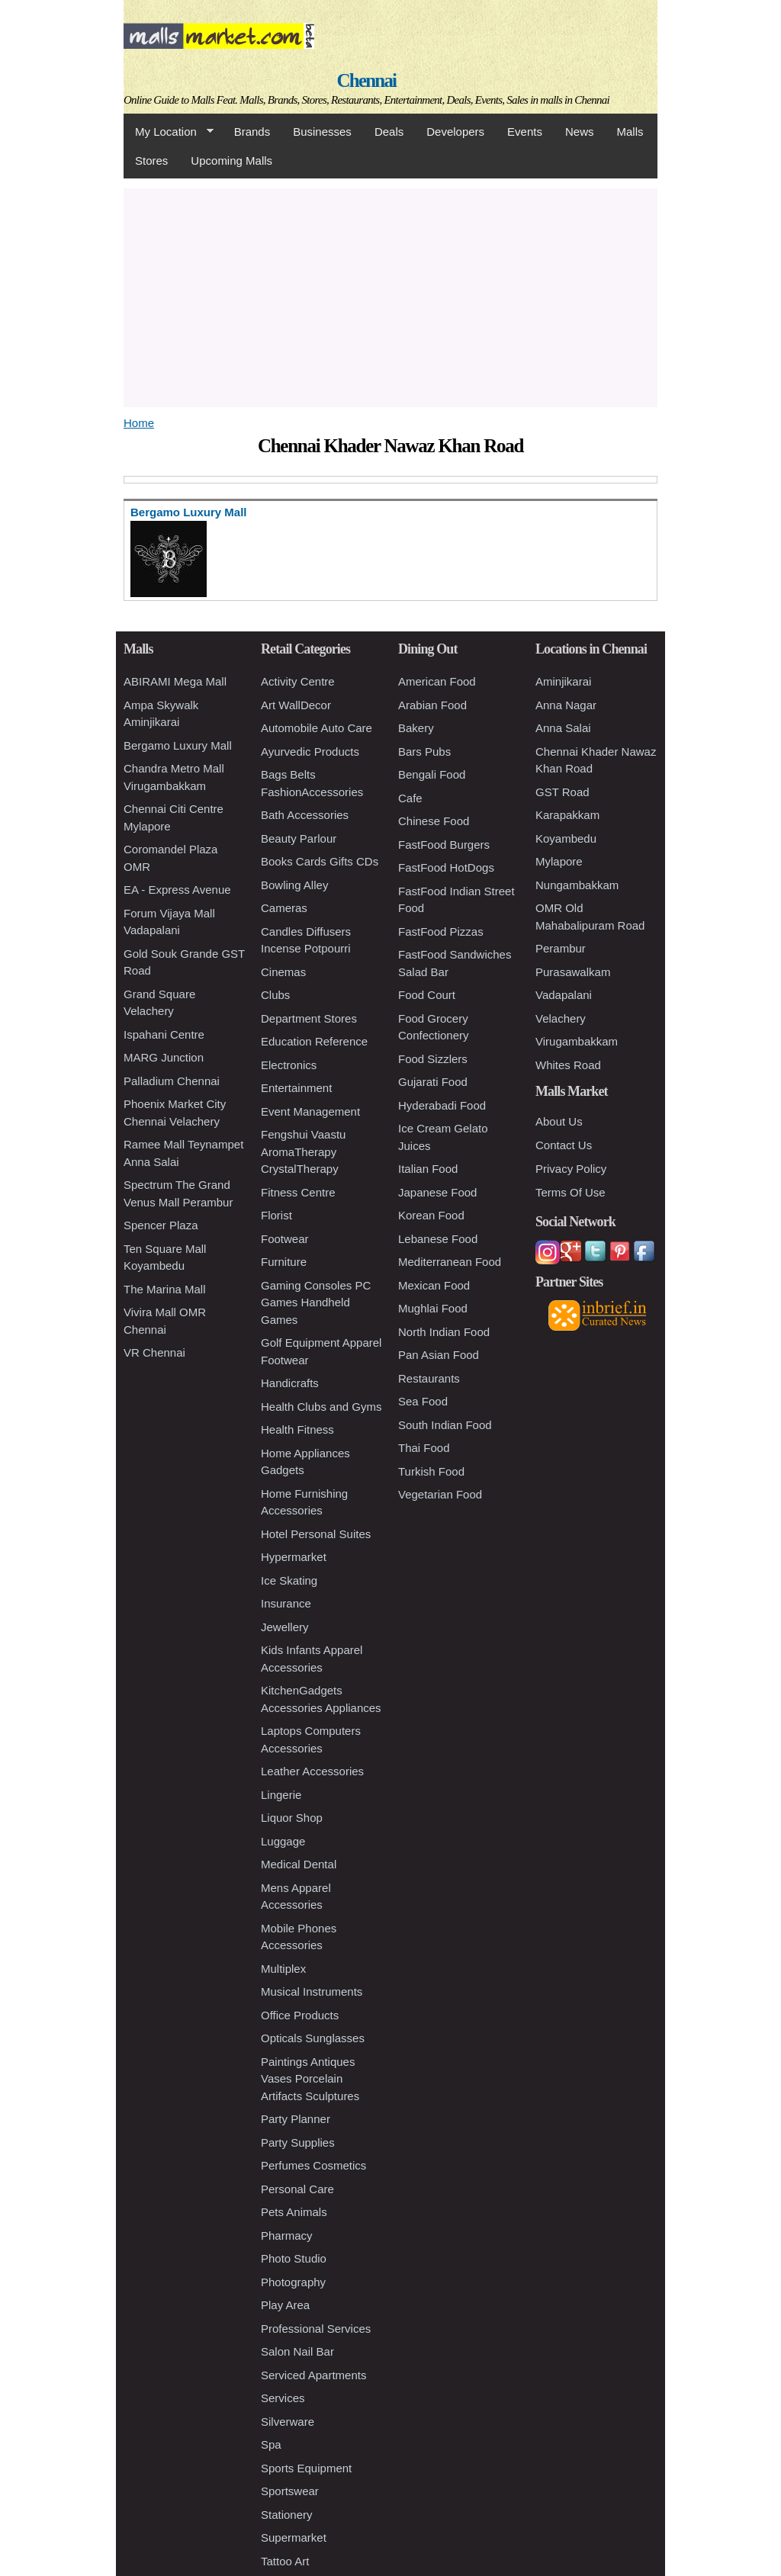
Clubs (275, 994)
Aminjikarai (563, 681)
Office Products (300, 2015)
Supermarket (293, 2537)
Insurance (286, 1603)
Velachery (560, 1018)
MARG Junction (164, 1057)
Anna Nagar (565, 705)
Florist (276, 1215)
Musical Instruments (311, 1991)
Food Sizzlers (433, 1058)
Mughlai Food (433, 1308)
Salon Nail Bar (297, 2351)
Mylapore (559, 861)
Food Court (426, 994)
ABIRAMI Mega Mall (175, 681)
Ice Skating (289, 1580)
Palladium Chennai (172, 1080)
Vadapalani (563, 994)
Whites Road (568, 1064)
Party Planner (295, 2118)
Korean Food (431, 1215)
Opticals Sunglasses (313, 2038)
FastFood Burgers (444, 844)
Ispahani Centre (164, 1034)
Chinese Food (433, 820)
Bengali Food (431, 774)
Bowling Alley (294, 884)
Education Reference (314, 1041)
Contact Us (563, 1145)
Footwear (285, 1238)
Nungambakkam (577, 884)
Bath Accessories (305, 814)
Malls (629, 131)
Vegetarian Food (440, 1494)
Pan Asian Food (438, 1354)
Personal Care (297, 2189)
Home (139, 422)
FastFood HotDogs (446, 867)
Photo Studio (293, 2258)
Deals (388, 131)
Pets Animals (294, 2211)
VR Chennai (154, 1352)
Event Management (310, 1111)
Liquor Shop (292, 1817)
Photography (293, 2282)
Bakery (416, 727)
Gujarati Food (433, 1081)
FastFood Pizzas (441, 931)
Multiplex (283, 1968)
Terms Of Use (570, 1192)
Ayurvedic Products (310, 751)
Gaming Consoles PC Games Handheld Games (316, 1302)
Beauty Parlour (298, 838)
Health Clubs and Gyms (321, 1406)
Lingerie (281, 1794)
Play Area (285, 2304)
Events (524, 131)
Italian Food (428, 1168)
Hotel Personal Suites (316, 1533)
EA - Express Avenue (177, 889)
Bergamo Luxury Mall (178, 745)
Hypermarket (293, 1556)
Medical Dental (298, 1864)
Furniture (284, 1261)
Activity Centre (298, 681)
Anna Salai (563, 727)
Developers (455, 131)
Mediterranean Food (449, 1261)
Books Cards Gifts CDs (319, 861)
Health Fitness (297, 1429)
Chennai (367, 80)
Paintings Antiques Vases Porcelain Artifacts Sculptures (310, 2078)
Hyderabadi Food (442, 1105)
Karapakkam (567, 814)
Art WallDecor (296, 705)
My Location (169, 132)
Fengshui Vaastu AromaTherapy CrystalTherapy (303, 1151)
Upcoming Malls (231, 160)
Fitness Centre (298, 1192)
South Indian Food (445, 1424)
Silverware (287, 2421)
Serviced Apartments (313, 2375)
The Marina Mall (165, 1289)
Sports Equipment (306, 2468)
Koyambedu (565, 838)
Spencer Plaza (161, 1225)
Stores (151, 160)
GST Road (562, 791)
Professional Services (316, 2328)
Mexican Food (434, 1285)
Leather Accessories (312, 1771)
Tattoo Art (285, 2561)
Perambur (560, 948)
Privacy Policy (570, 1168)
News (579, 131)
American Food (437, 681)
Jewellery (285, 1626)
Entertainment (296, 1087)
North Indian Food (444, 1331)
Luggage (283, 1841)
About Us (559, 1121)
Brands (252, 131)
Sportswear (290, 2490)
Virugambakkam (576, 1041)
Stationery (287, 2514)
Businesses (322, 131)
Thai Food (424, 1447)
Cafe (410, 798)
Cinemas (283, 971)
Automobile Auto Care (316, 727)
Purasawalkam (572, 971)
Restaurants (429, 1378)
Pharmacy (287, 2235)
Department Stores (309, 1018)
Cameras (284, 907)
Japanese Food (437, 1192)
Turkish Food (431, 1471)
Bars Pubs (424, 751)
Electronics (289, 1064)
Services (283, 2397)
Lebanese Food (437, 1238)
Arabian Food (432, 705)
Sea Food (423, 1401)
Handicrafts (290, 1382)
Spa (271, 2444)
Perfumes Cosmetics (313, 2165)
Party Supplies (298, 2142)
